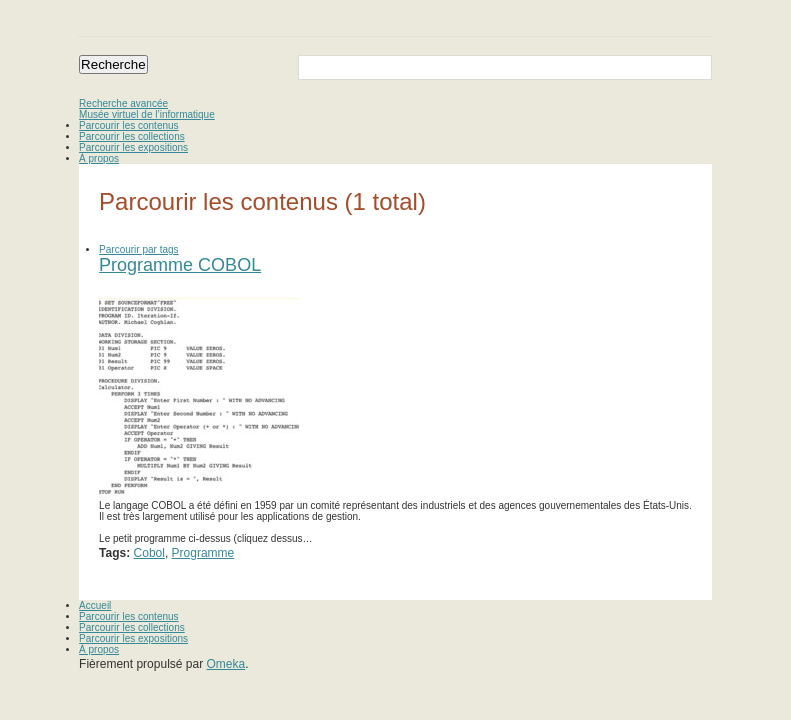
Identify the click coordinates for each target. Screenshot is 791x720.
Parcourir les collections (132, 136)
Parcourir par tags (138, 249)
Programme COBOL (180, 265)
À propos (99, 158)
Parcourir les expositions (133, 147)
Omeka (226, 664)
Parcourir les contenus (129, 125)
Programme (203, 553)
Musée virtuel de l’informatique (147, 114)
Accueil (95, 605)
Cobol (149, 553)
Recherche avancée (123, 103)
